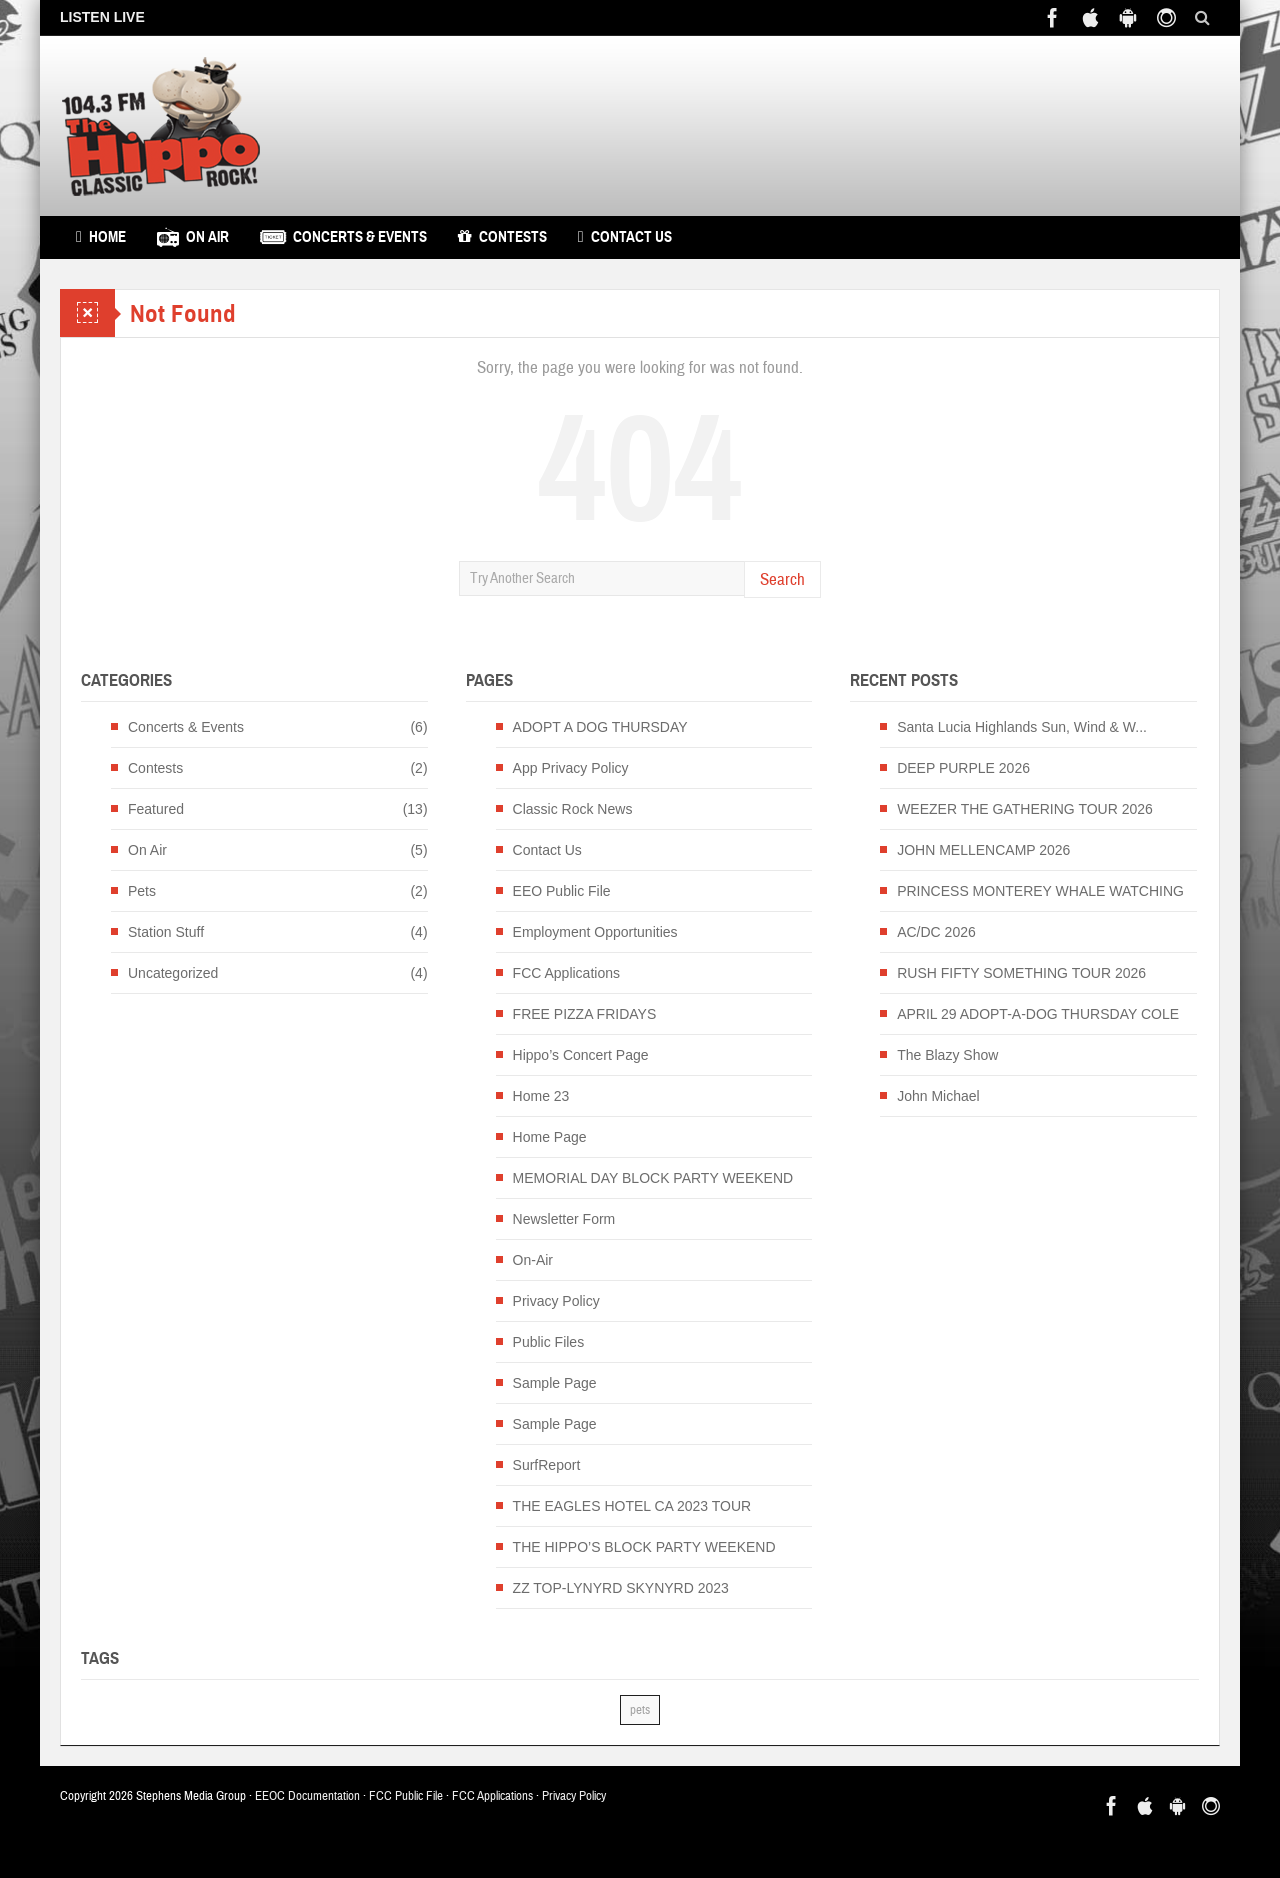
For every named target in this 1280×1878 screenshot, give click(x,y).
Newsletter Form (564, 1219)
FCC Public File (406, 1796)
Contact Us (625, 237)
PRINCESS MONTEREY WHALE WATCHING (1040, 891)
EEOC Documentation (307, 1796)
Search (782, 579)
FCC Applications (566, 973)
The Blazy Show (947, 1055)
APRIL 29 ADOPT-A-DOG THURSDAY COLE (1038, 1014)
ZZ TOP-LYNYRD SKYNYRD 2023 (621, 1588)
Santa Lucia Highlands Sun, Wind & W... (1022, 727)
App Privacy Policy (571, 768)
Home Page (550, 1137)
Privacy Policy (556, 1301)
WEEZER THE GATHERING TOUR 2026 (1025, 809)
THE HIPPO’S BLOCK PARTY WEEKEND (644, 1547)
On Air (193, 237)
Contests (502, 237)
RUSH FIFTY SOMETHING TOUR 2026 (1021, 973)
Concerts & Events (343, 237)
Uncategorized (173, 973)
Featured (156, 809)
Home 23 (541, 1096)
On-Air (533, 1260)
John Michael (938, 1096)
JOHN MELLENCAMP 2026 (983, 850)
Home (101, 237)
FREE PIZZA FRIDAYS (585, 1014)
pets (640, 1710)
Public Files (549, 1342)
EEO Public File (562, 891)
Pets (142, 891)
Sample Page (555, 1383)
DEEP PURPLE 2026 (963, 768)
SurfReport (547, 1465)
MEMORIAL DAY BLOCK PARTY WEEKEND (653, 1178)
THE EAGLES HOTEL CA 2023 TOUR (632, 1506)
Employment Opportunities (595, 932)
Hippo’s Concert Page (581, 1055)
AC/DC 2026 (936, 932)
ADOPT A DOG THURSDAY (600, 727)
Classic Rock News (573, 809)
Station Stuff (166, 932)
